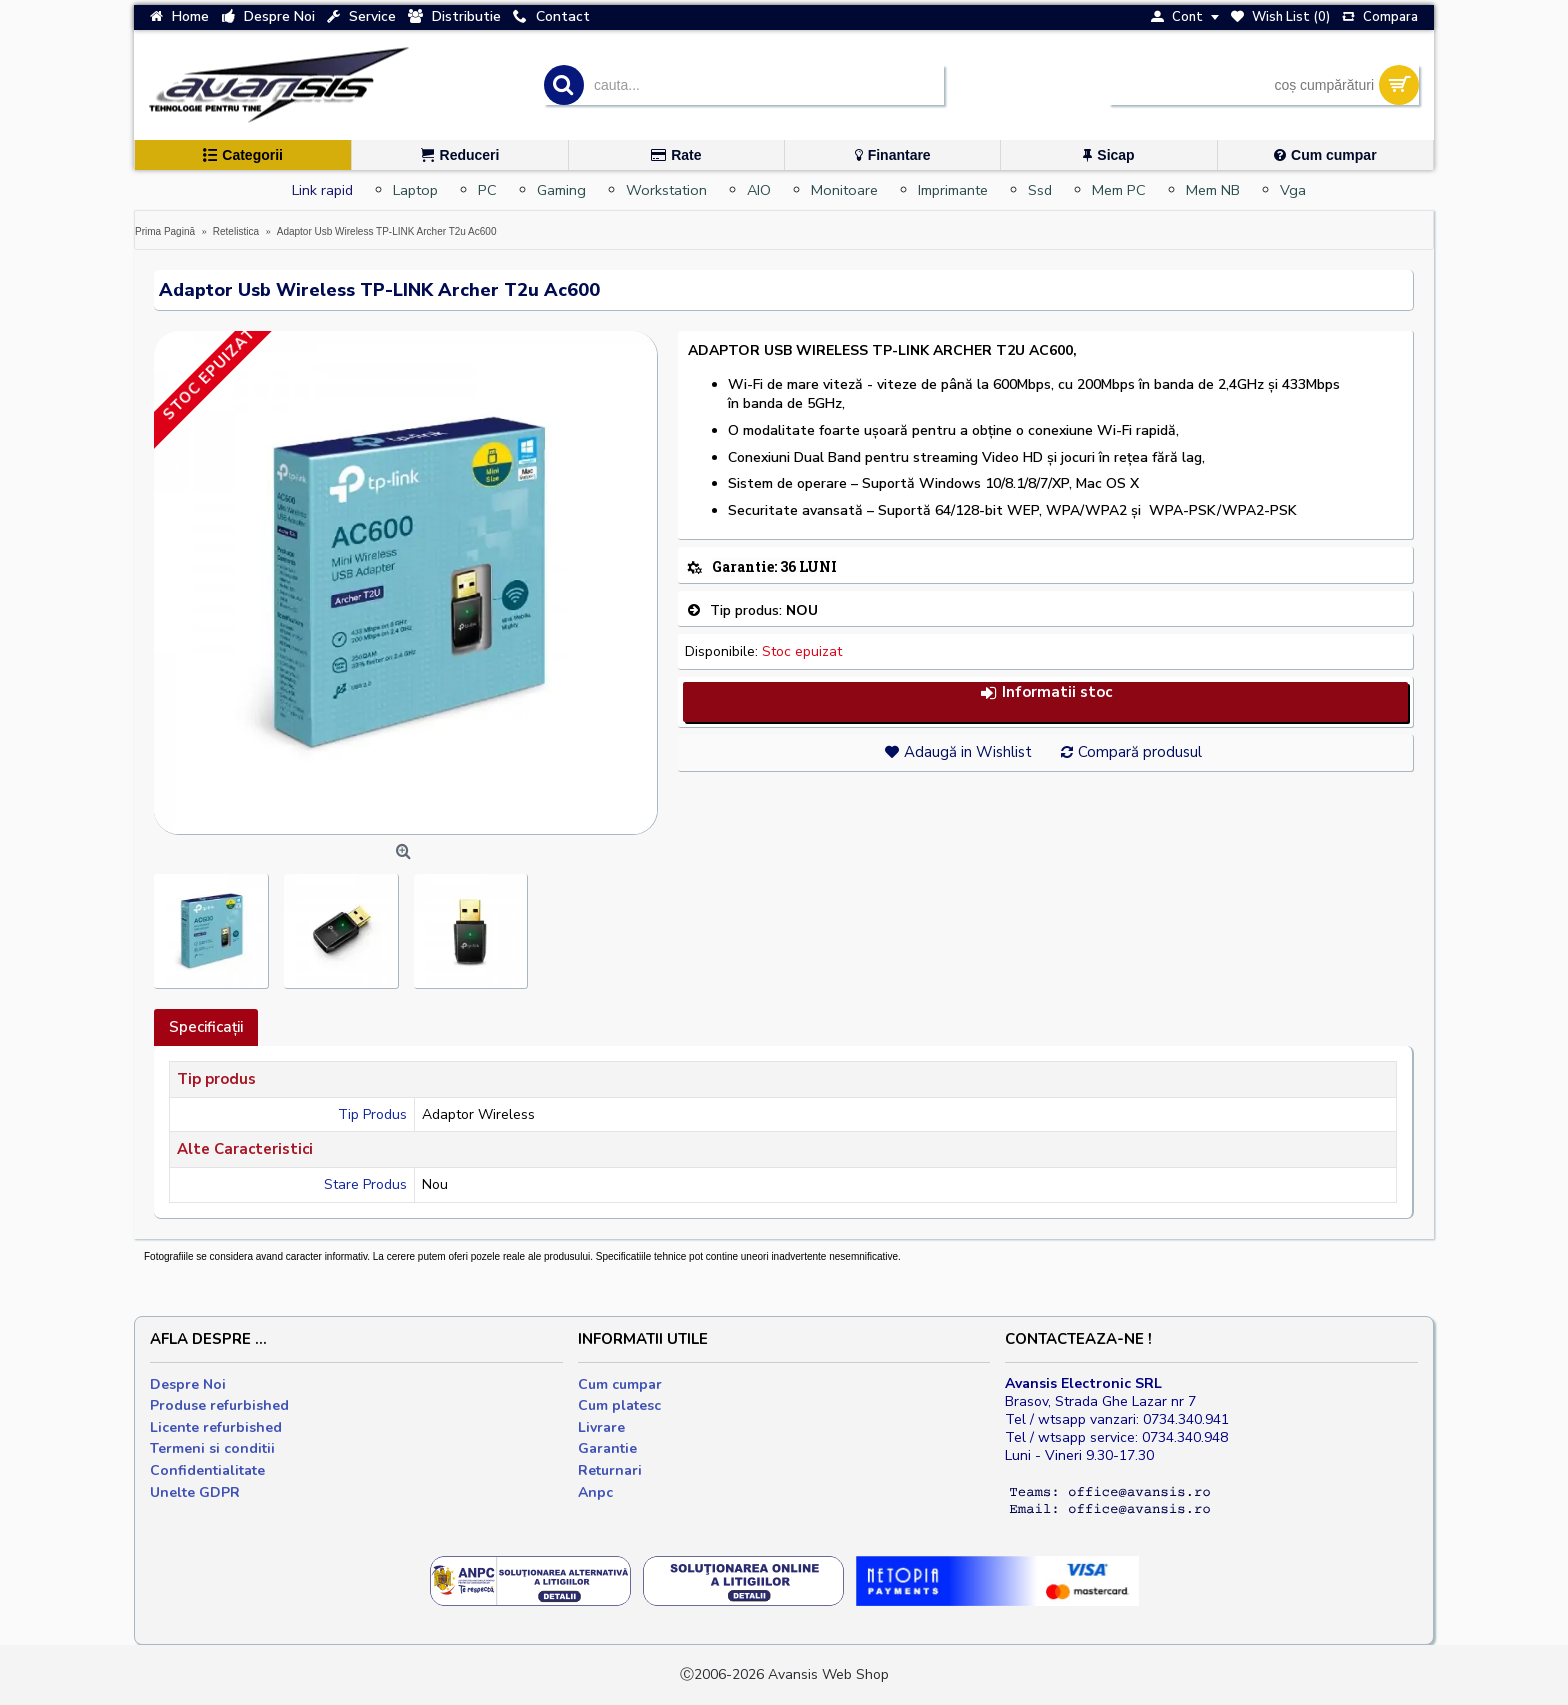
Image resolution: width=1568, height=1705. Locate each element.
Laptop (415, 190)
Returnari (610, 1470)
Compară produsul (1140, 752)
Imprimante (953, 190)
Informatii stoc (1046, 692)
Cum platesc (619, 1405)
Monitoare (844, 190)
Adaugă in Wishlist (968, 752)
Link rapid (322, 190)
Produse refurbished (219, 1405)
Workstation (666, 190)
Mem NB (1213, 190)
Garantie (607, 1448)
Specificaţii (206, 1027)
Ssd (1040, 190)
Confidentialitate (207, 1470)
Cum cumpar (620, 1384)
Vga (1293, 190)
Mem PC (1119, 190)
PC (487, 190)
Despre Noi (188, 1384)
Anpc (595, 1492)
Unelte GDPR (195, 1492)
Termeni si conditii (212, 1448)
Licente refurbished (216, 1427)
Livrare (601, 1427)
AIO (759, 190)
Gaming (561, 190)
